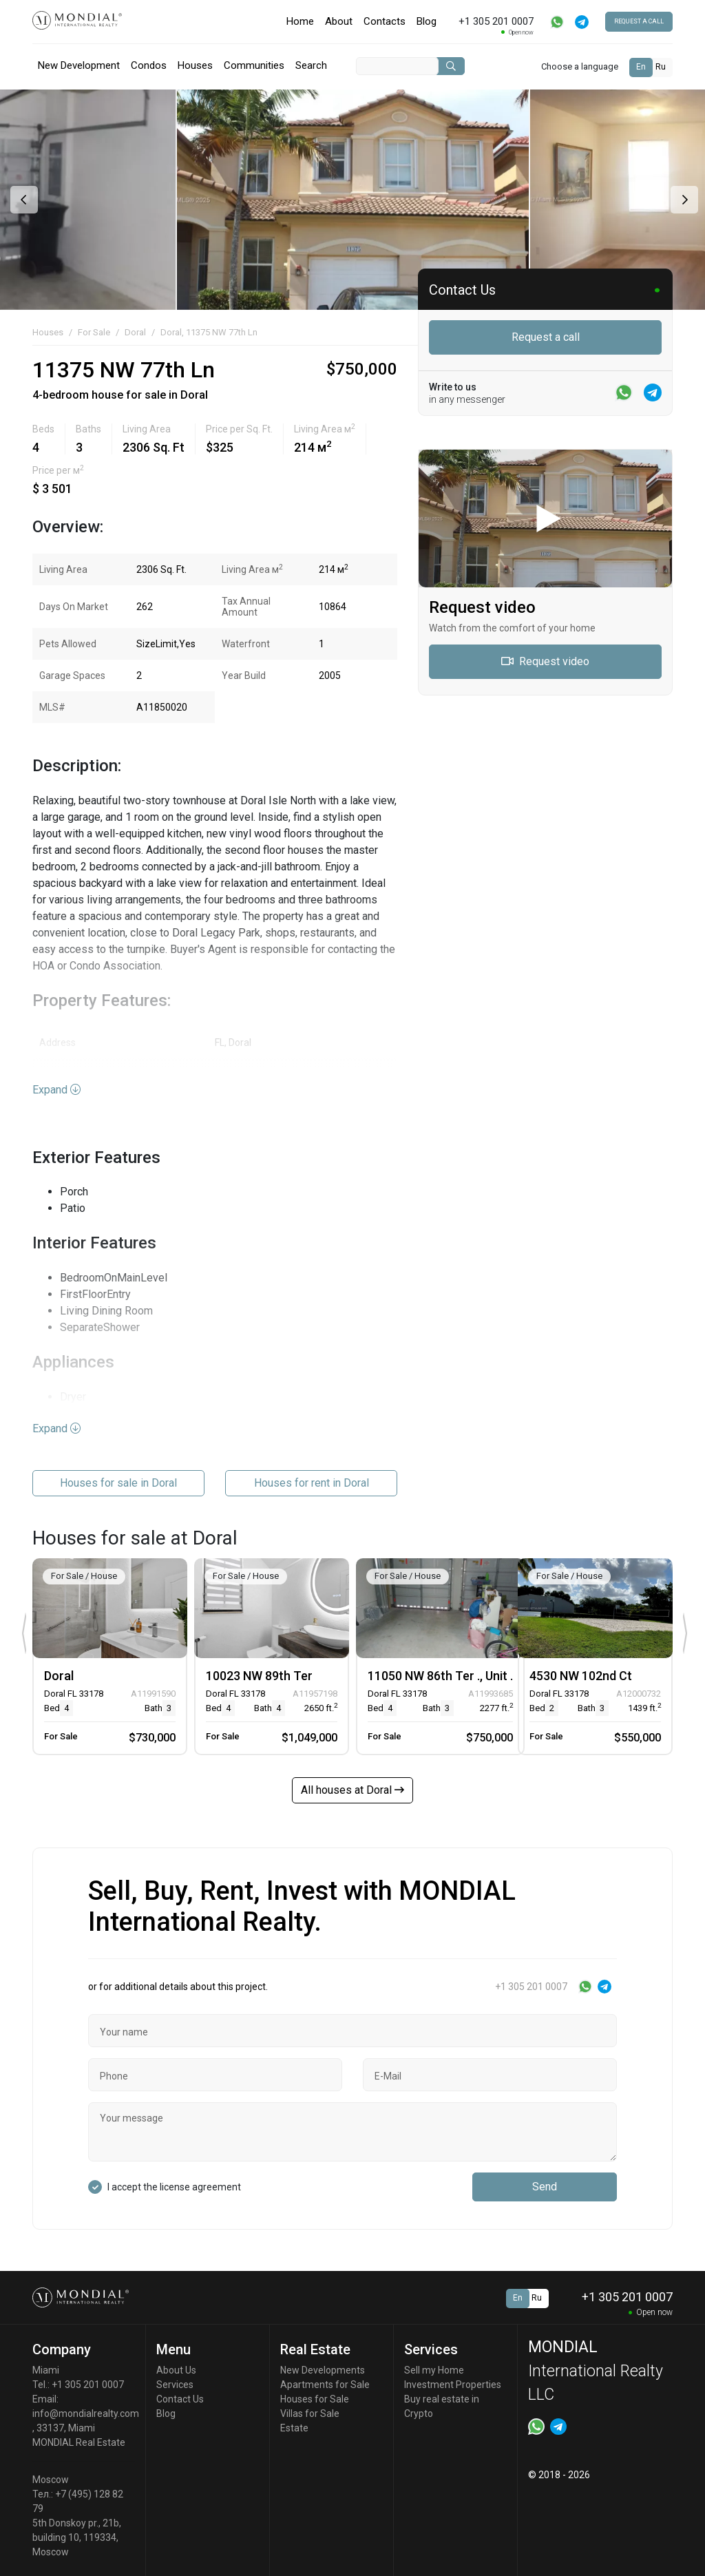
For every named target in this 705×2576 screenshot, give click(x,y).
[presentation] (22, 199)
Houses (195, 65)
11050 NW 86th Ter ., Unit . (440, 1675)
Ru (660, 67)
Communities (254, 65)
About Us (176, 2370)
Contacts (385, 21)
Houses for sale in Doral (118, 1482)
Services (174, 2384)
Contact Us (180, 2399)
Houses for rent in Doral (311, 1482)
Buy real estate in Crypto (441, 2406)
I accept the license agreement (174, 2186)
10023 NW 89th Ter (259, 1675)
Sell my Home (434, 2370)
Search (311, 65)
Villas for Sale (309, 2413)
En (641, 67)
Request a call (639, 21)
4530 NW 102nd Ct (580, 1675)
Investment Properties (452, 2384)
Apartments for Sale (325, 2384)
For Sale (94, 332)
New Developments (322, 2370)
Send (544, 2186)
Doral (135, 332)
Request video (545, 661)
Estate (294, 2427)
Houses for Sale (314, 2399)
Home (300, 21)
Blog (426, 21)
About (338, 21)
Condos (149, 65)
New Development (79, 65)
